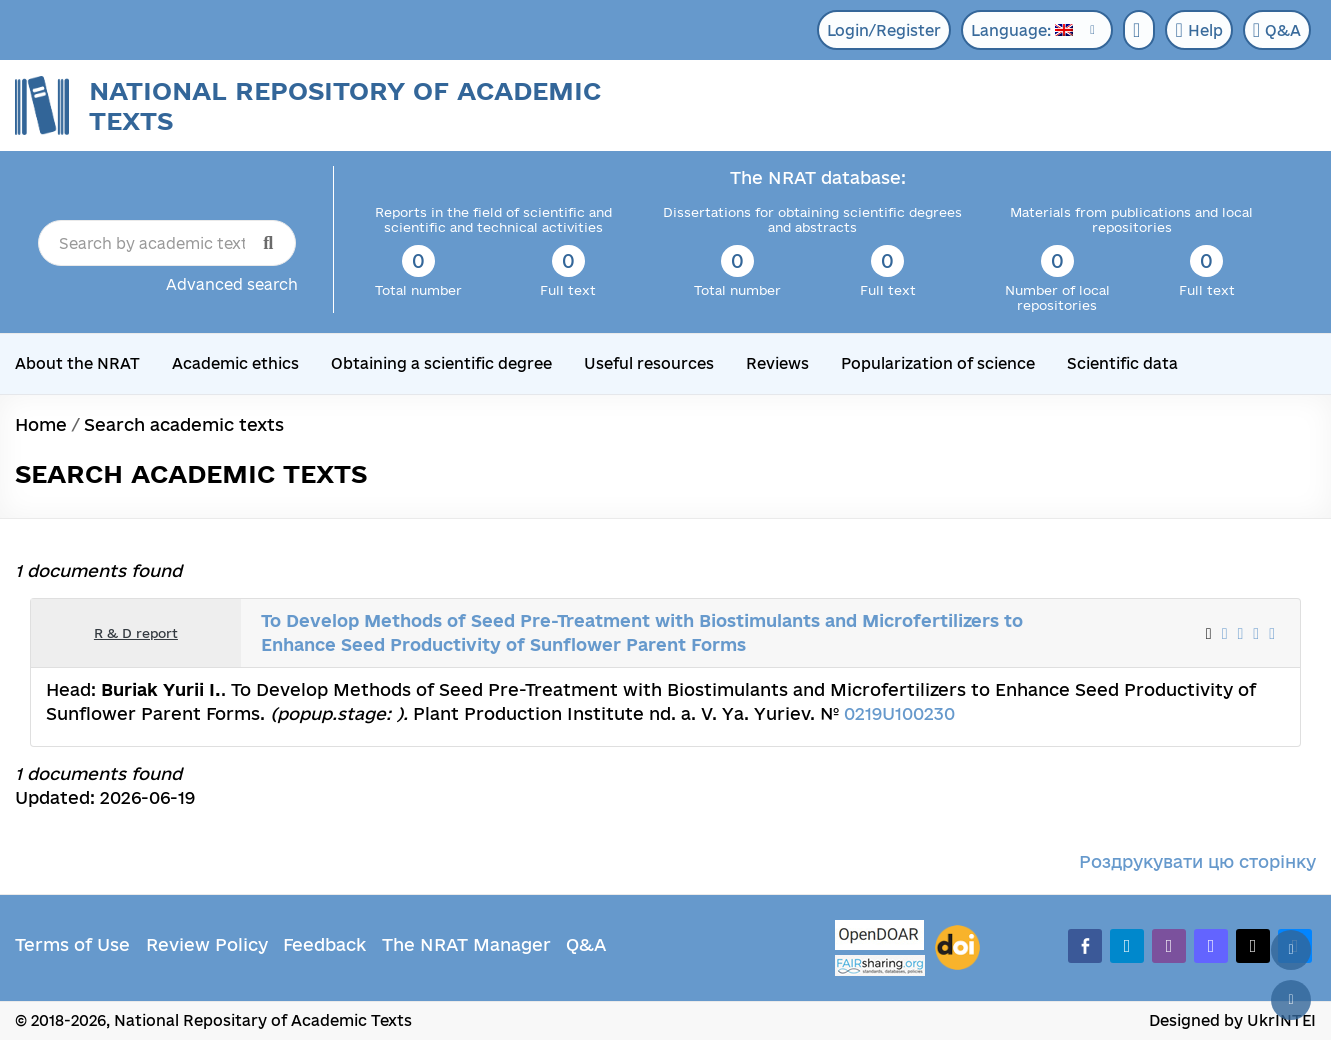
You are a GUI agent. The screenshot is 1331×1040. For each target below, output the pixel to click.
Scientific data (1122, 363)
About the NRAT (77, 363)
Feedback (324, 944)
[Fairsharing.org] (880, 965)
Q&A (1277, 30)
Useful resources (649, 363)
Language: (1022, 30)
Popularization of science (938, 363)
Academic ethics (235, 363)
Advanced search (232, 284)
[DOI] (957, 948)
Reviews (777, 363)
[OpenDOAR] (880, 937)
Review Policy (207, 944)
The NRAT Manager (466, 944)
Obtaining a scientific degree (441, 363)
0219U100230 (899, 713)
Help (1198, 30)
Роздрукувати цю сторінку (1197, 861)
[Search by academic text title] (167, 243)
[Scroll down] (1291, 1000)
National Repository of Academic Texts (345, 105)
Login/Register (884, 30)
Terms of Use (72, 944)
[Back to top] (1291, 950)
